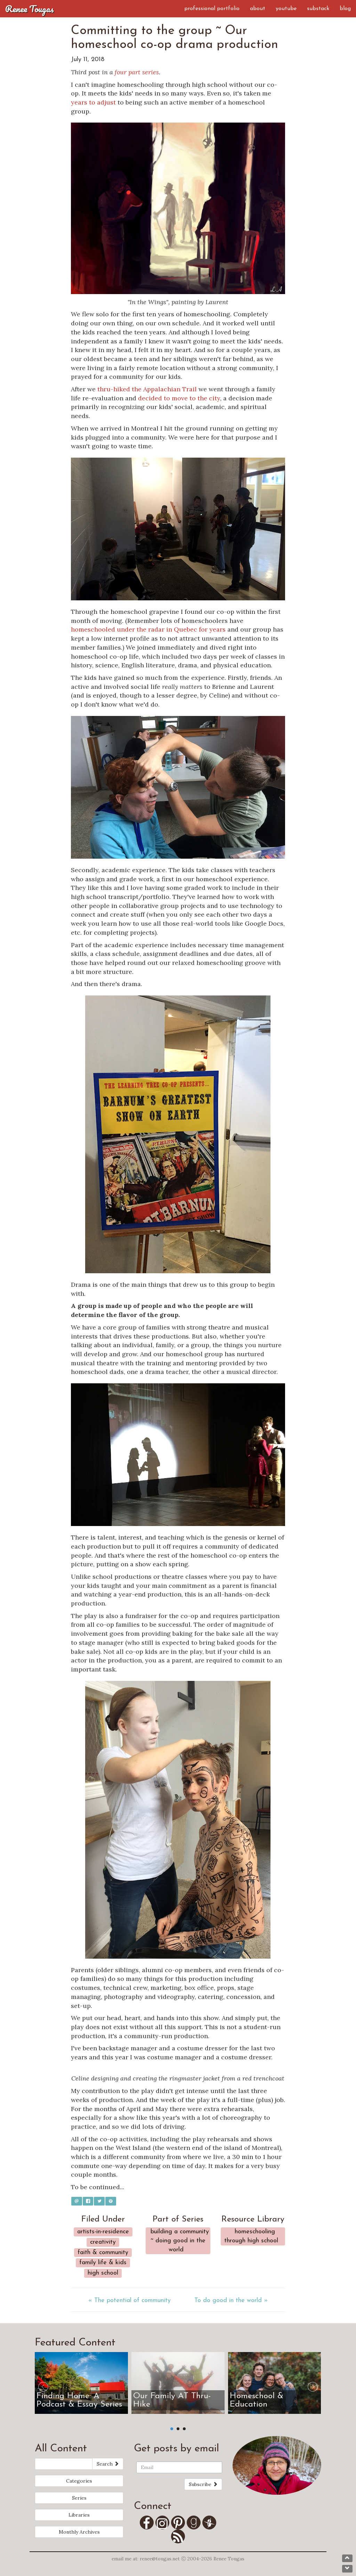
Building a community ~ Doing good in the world (180, 2240)
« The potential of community (129, 2300)
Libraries (79, 2515)
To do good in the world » (231, 2300)
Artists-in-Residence (103, 2231)
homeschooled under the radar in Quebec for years (148, 629)
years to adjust (93, 102)
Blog (345, 8)
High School (103, 2273)
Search (108, 2464)
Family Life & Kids (103, 2262)
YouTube (286, 8)
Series (79, 2498)
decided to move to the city (179, 398)
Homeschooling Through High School (251, 2236)
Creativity (103, 2242)
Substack (318, 8)
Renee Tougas (29, 8)
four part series (137, 72)
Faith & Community (103, 2252)
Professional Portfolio (212, 8)
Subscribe (203, 2484)
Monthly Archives (79, 2532)
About (257, 8)
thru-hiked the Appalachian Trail (147, 389)
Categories (79, 2481)
